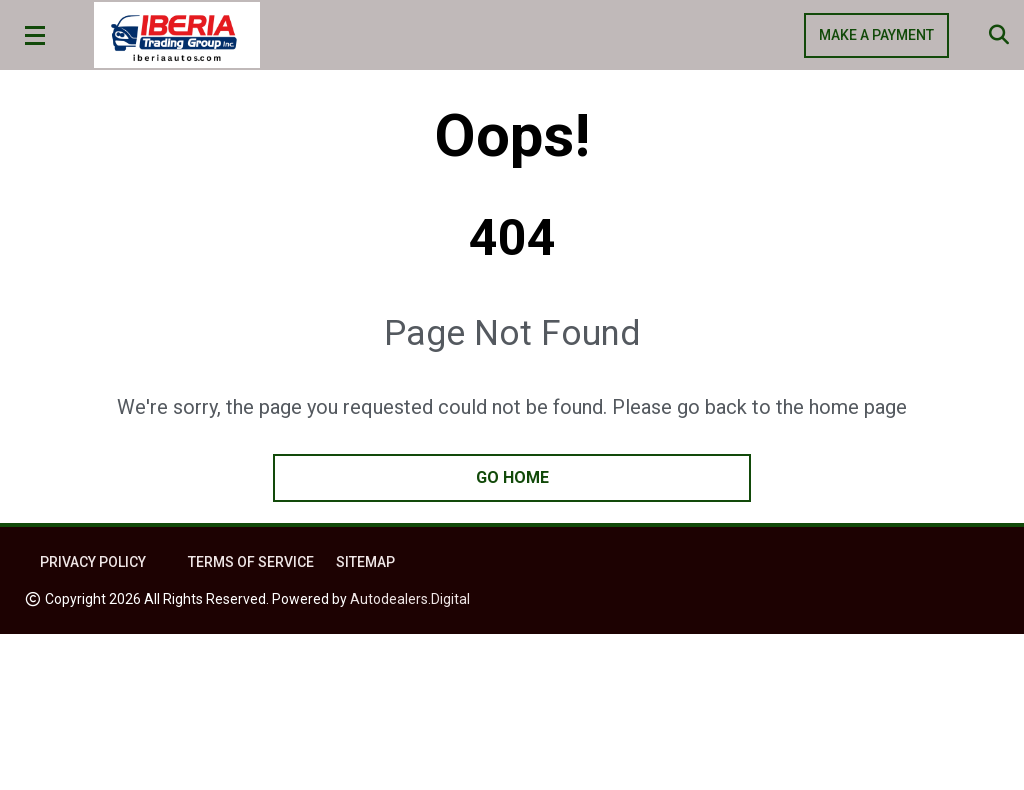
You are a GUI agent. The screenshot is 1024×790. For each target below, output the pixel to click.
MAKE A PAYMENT (876, 35)
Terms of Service (251, 562)
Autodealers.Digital (410, 599)
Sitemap (365, 562)
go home (512, 477)
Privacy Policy (93, 562)
